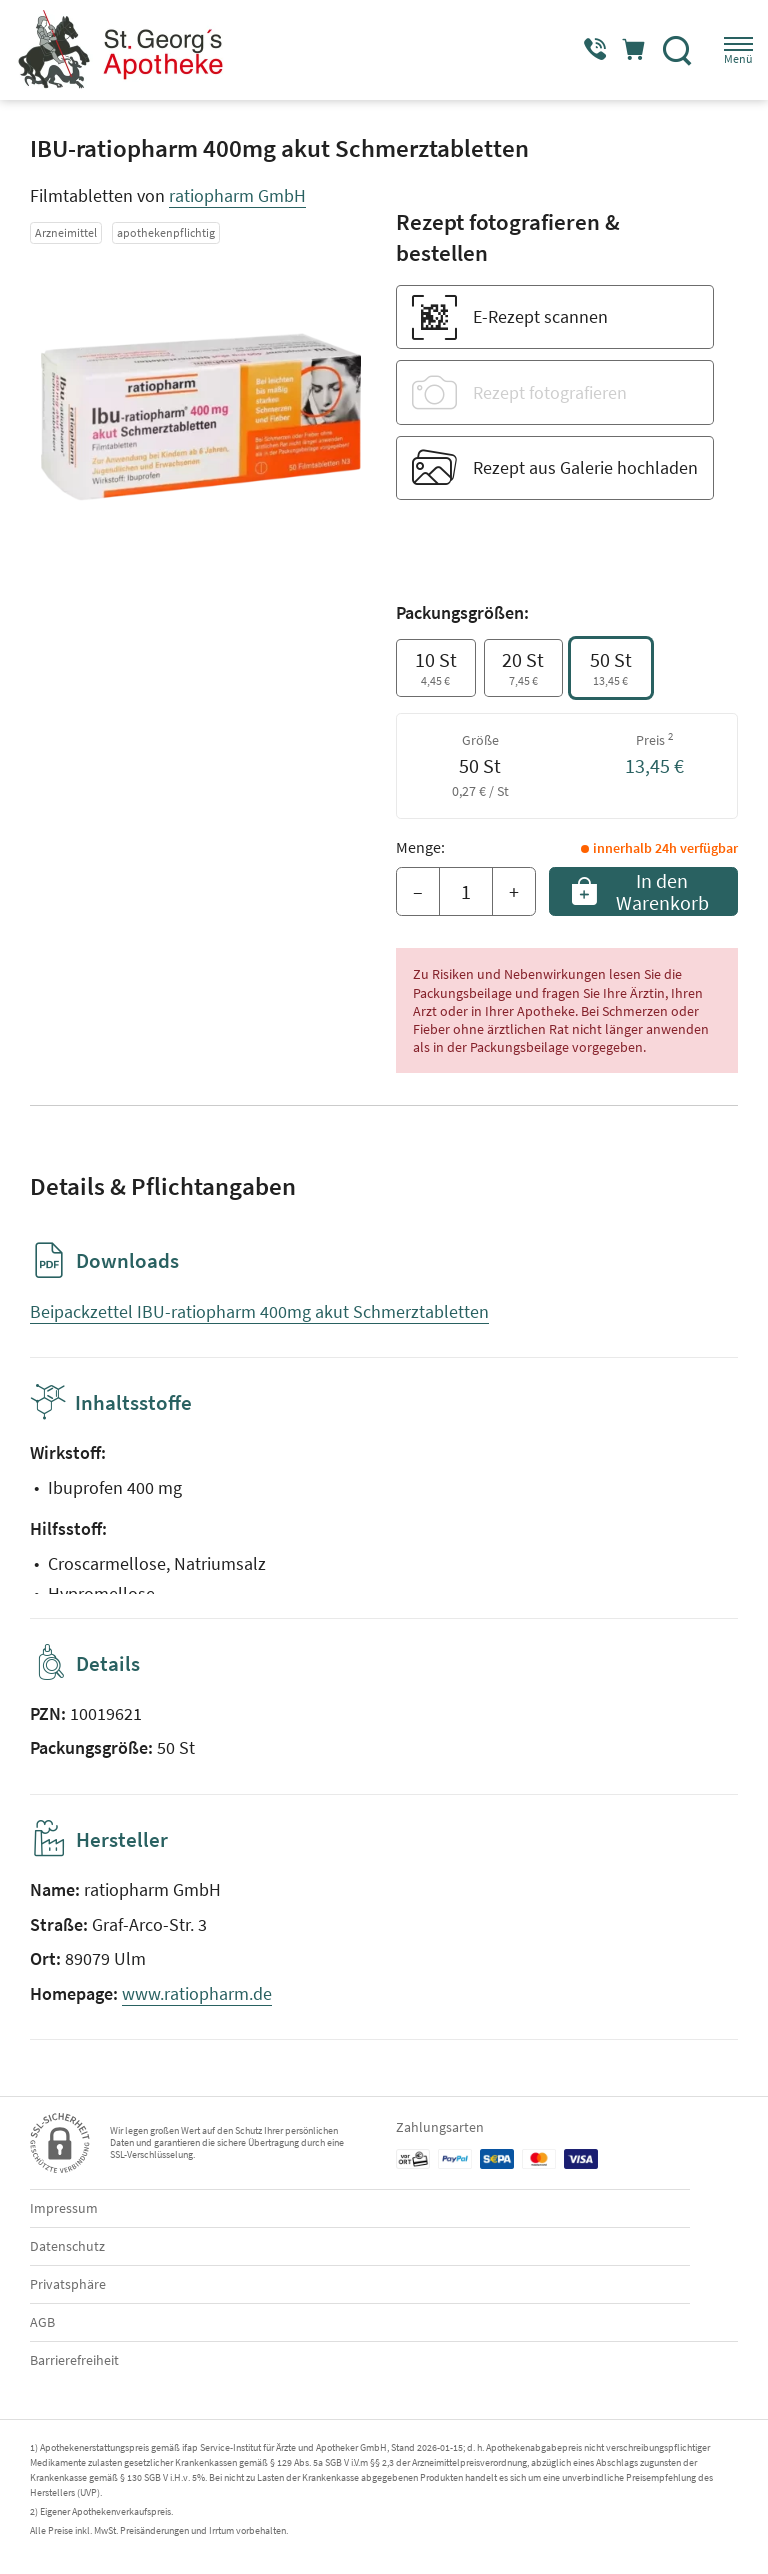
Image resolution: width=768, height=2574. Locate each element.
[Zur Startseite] (127, 50)
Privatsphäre (68, 2284)
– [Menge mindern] (418, 891)
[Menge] (466, 892)
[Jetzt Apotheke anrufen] (578, 49)
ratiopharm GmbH (237, 195)
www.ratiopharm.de (197, 1993)
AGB (42, 2322)
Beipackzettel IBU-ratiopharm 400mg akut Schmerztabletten (259, 1311)
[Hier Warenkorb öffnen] (625, 49)
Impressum (64, 2208)
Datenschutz (67, 2246)
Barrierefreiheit (74, 2360)
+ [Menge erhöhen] (514, 891)
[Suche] (673, 50)
